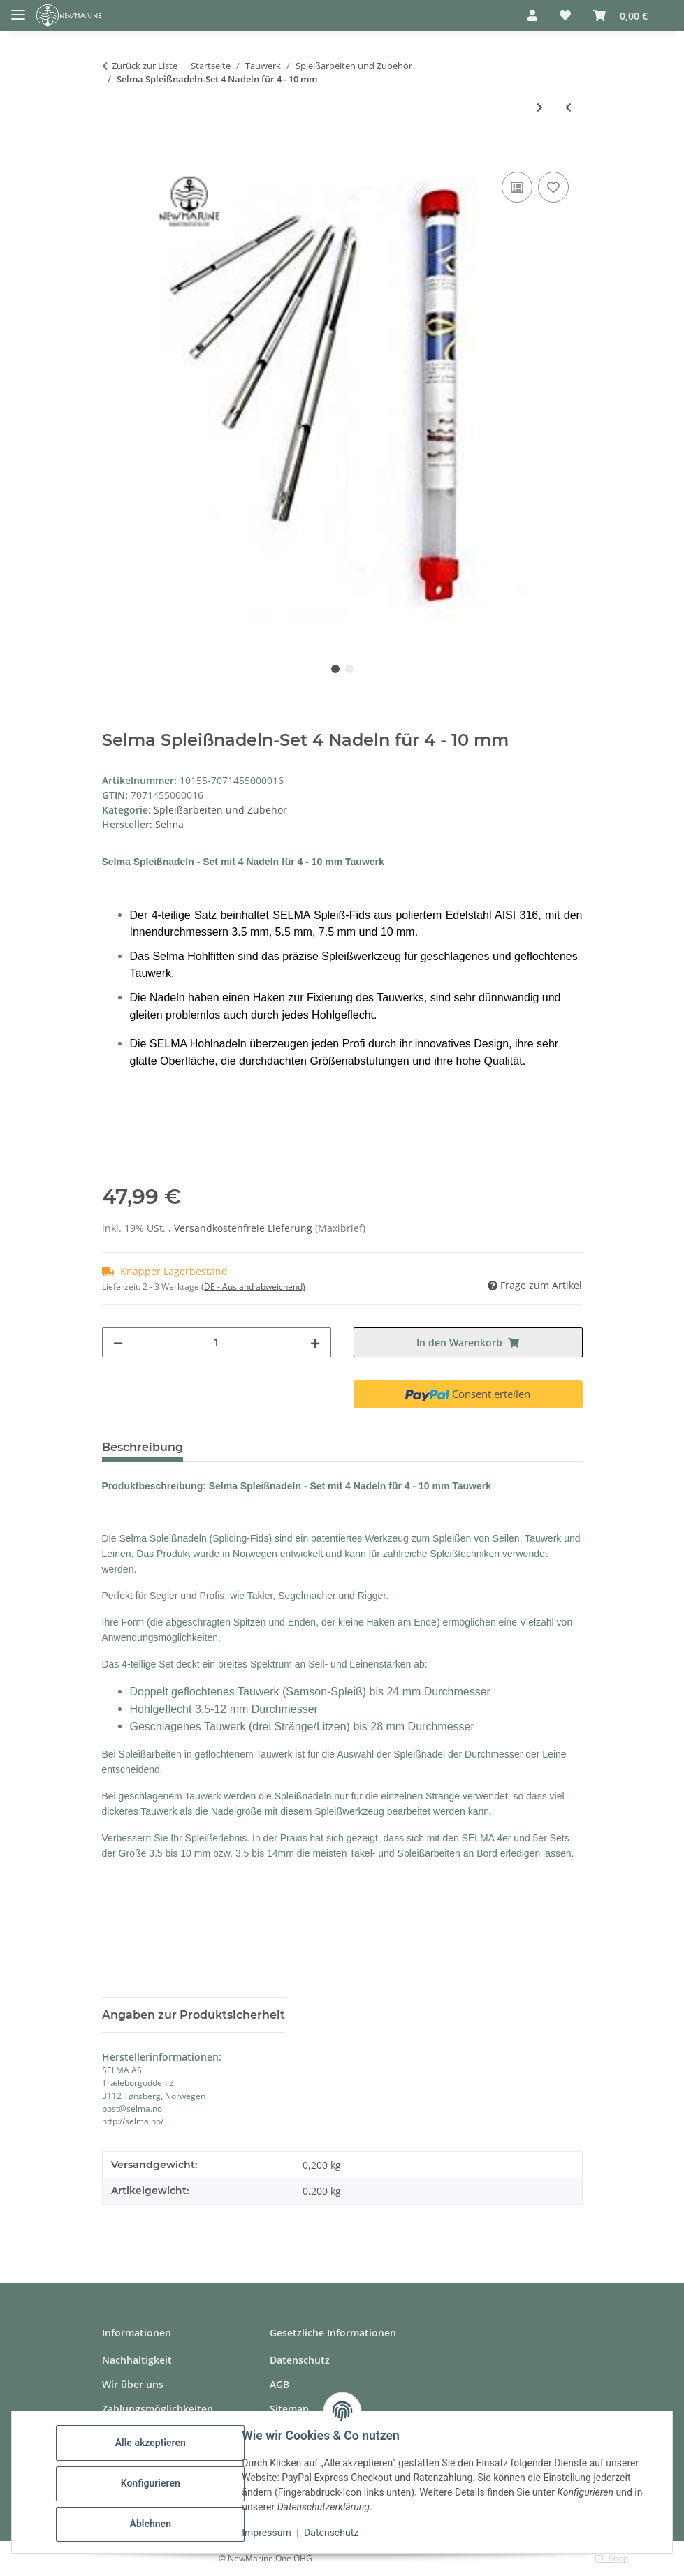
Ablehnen (153, 2523)
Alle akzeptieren (153, 2442)
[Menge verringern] (118, 1342)
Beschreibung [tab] (142, 1447)
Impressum (269, 2532)
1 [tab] (335, 669)
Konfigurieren (153, 2483)
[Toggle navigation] (18, 8)
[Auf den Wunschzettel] (553, 187)
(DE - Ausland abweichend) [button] (253, 1287)
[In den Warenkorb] (113, 153)
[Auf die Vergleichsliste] (517, 187)
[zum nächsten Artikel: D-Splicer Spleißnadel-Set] (539, 107)
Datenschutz (334, 2532)
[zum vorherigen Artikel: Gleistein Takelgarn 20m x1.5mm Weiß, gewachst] (568, 107)
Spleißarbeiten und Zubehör (220, 809)
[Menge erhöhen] (315, 1342)
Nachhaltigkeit (137, 2360)
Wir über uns (132, 2384)
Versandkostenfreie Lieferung (244, 1228)
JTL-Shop (611, 2558)
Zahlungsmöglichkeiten (157, 2408)
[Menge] (216, 1342)
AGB (279, 2384)
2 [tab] (349, 669)
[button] (532, 15)
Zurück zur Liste (144, 65)
